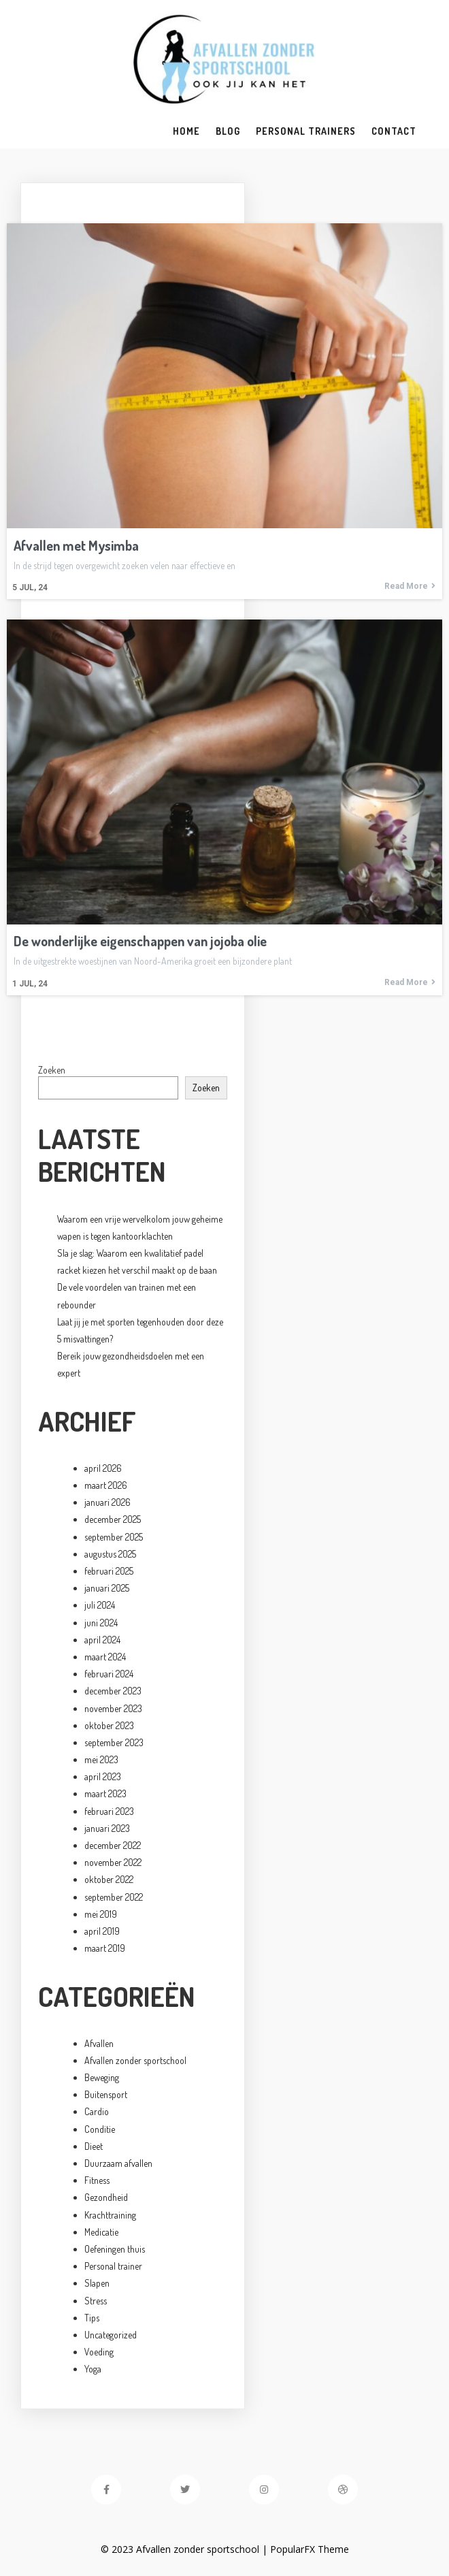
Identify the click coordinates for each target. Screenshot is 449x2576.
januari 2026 (107, 1502)
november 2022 (113, 1862)
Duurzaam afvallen (118, 2163)
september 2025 (113, 1537)
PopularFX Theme (309, 2549)
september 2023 (114, 1742)
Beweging (101, 2077)
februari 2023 (109, 1811)
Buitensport (105, 2094)
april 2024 (102, 1639)
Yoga (92, 2368)
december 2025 (112, 1519)
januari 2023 (107, 1828)
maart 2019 (104, 1948)
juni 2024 (101, 1622)
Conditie (99, 2129)
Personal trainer (113, 2266)
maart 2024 (105, 1656)
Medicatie (101, 2232)
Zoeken (51, 1070)
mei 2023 (101, 1759)
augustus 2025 (110, 1554)
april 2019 (102, 1931)
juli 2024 (99, 1605)
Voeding (99, 2351)
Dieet (93, 2146)
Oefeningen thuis (114, 2249)
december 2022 (112, 1845)
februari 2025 (108, 1571)
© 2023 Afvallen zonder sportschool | (185, 2549)
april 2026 (103, 1468)
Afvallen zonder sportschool (135, 2060)
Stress (95, 2300)
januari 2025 (106, 1588)
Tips (91, 2317)
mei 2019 (100, 1914)
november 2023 (113, 1708)
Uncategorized (110, 2334)
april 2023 (102, 1776)
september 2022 (113, 1897)
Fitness (97, 2180)
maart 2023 (105, 1793)
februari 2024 (108, 1673)
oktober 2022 (108, 1879)
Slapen (97, 2283)
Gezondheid (106, 2197)
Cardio (96, 2111)
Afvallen (99, 2043)
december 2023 (113, 1690)
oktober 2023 (109, 1725)
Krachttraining (110, 2215)
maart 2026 (105, 1485)
